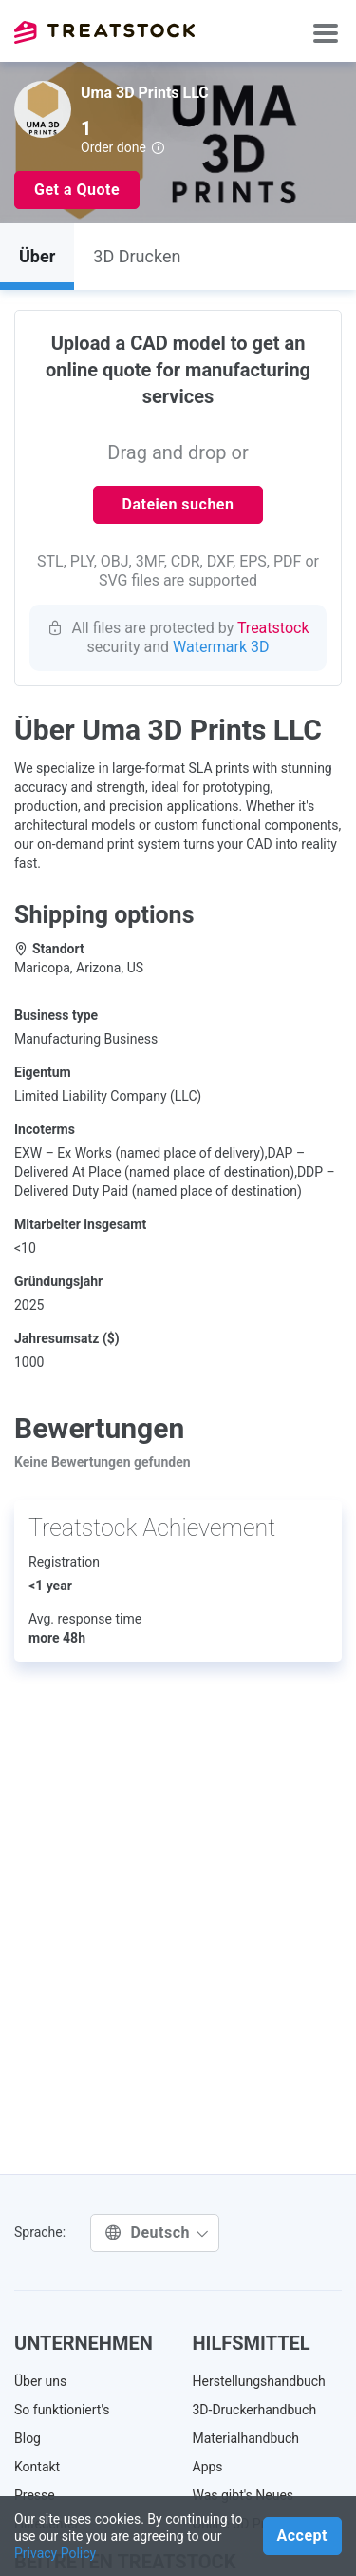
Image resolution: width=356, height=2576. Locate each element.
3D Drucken (136, 256)
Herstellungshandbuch (259, 2381)
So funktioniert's (62, 2409)
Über (37, 256)
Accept (302, 2536)
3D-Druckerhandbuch (255, 2409)
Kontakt (37, 2466)
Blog (27, 2438)
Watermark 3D (221, 647)
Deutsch (157, 2232)
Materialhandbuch (246, 2438)
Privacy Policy (55, 2553)
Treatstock (104, 32)
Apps (208, 2466)
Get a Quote (77, 190)
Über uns (40, 2381)
